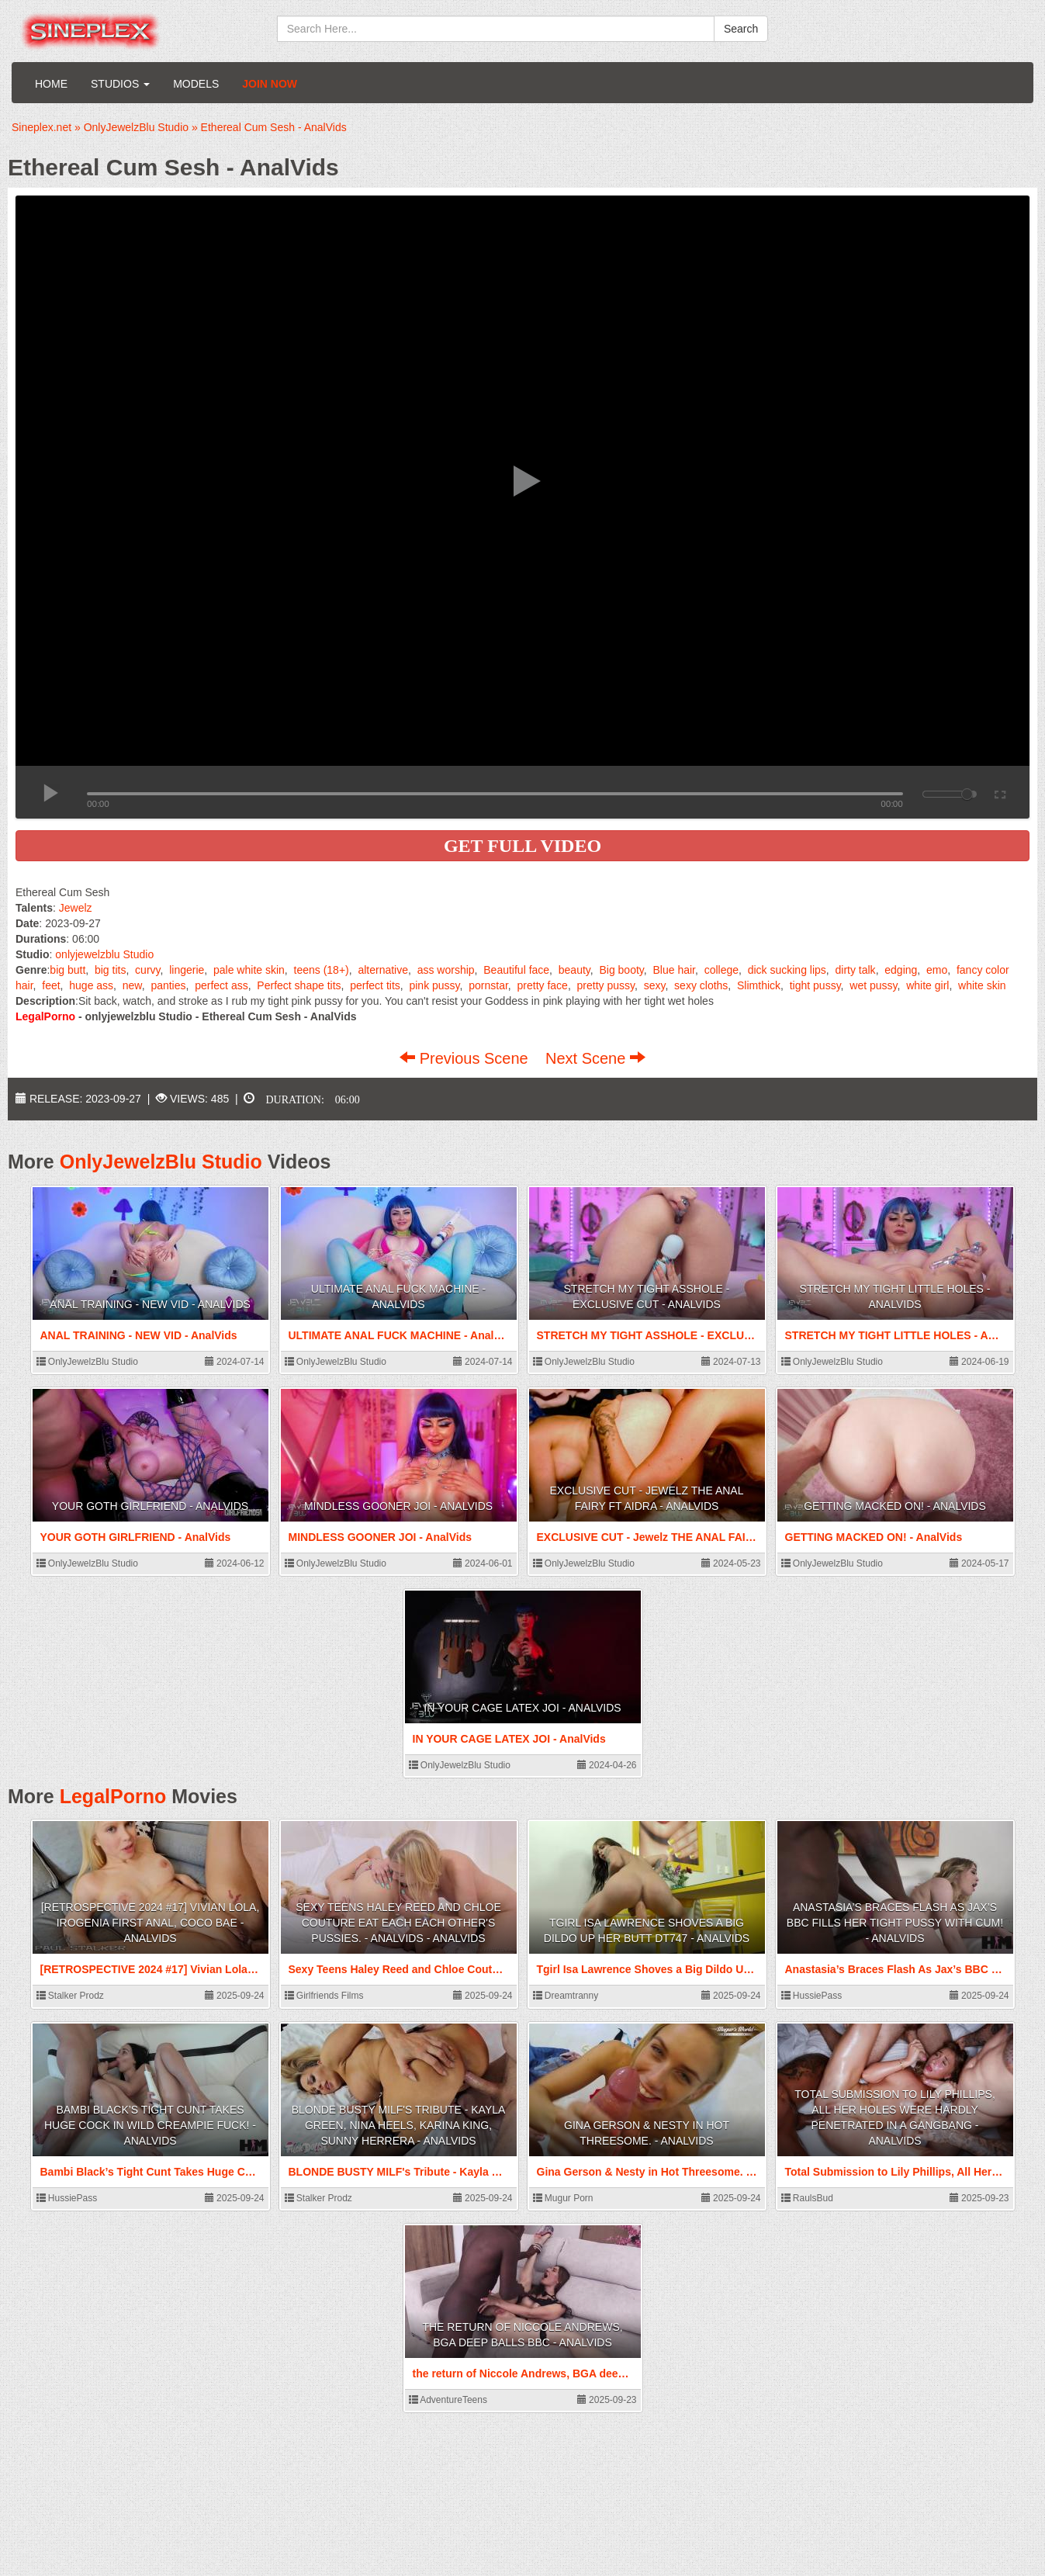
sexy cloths (701, 985)
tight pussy (815, 985)
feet (51, 985)
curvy (147, 970)
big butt (67, 970)
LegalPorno (113, 1796)
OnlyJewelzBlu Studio (161, 1161)
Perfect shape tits (299, 985)
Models (196, 84)
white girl (927, 985)
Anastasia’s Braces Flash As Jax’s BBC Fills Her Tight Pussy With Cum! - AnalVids (895, 1922)
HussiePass (812, 1995)
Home (51, 84)
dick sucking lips (787, 970)
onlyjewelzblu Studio (104, 954)
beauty (574, 970)
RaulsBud (807, 2198)
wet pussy (873, 985)
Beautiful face (516, 970)
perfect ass (221, 985)
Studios (120, 84)
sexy (655, 985)
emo (936, 970)
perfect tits (375, 985)
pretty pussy (606, 985)
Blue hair (673, 970)
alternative (383, 970)
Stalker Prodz (70, 1995)
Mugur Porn (563, 2198)
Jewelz (75, 908)
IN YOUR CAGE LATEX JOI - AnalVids (522, 1708)
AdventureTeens (448, 2399)
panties (168, 985)
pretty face (542, 985)
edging (900, 970)
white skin (981, 985)
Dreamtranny (566, 1995)
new (132, 985)
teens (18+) (321, 970)
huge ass (91, 985)
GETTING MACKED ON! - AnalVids (895, 1506)
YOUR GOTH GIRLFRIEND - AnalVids (150, 1506)
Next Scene (595, 1058)
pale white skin (249, 970)
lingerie (186, 970)
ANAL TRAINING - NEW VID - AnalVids (150, 1304)
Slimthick (758, 985)
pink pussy (434, 985)
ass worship (446, 970)
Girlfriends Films (324, 1995)
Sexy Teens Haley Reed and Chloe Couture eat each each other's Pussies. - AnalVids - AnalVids (398, 1922)
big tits (110, 970)
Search (741, 29)
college (721, 970)
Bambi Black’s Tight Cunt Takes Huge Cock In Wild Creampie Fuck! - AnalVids (150, 2125)
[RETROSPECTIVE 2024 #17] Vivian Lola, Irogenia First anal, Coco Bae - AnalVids (150, 1922)
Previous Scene (466, 1058)
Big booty (621, 970)
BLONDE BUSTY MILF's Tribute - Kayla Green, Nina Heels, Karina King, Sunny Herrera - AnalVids (399, 2125)
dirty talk (856, 970)
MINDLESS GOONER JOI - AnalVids (398, 1506)
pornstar (488, 985)
